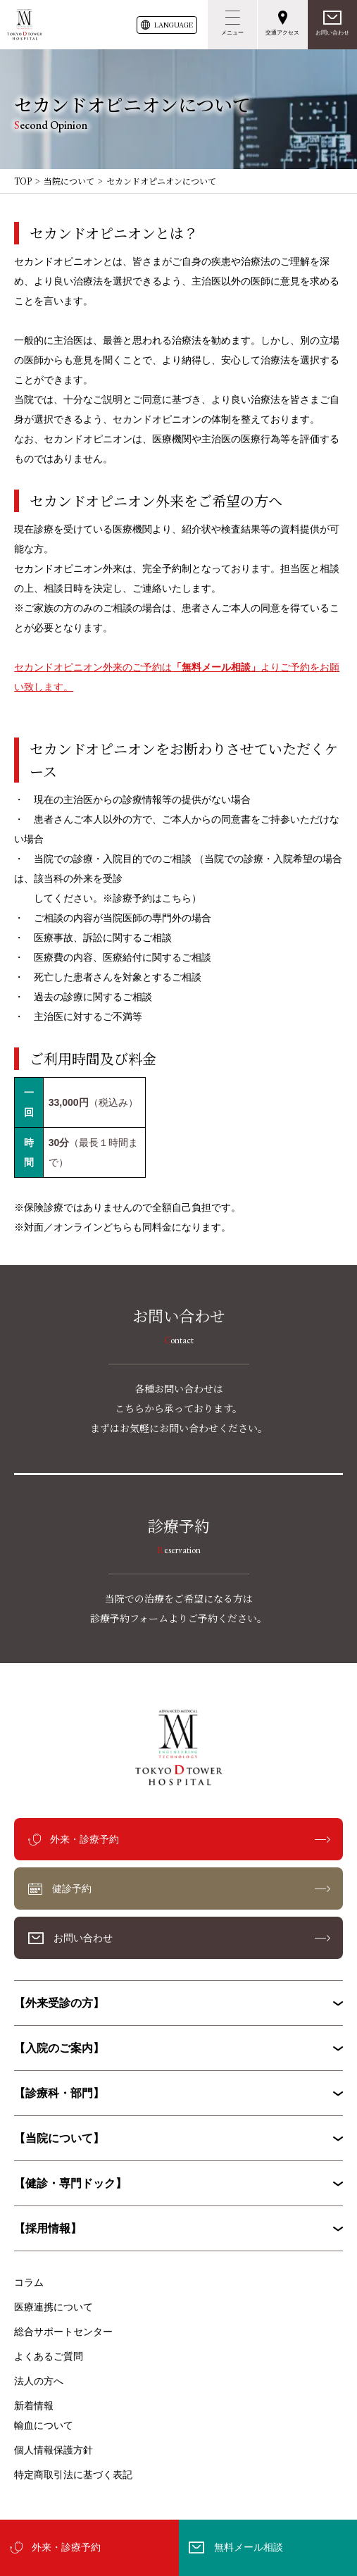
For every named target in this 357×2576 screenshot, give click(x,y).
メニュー (232, 33)
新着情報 (34, 2405)
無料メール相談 (248, 2547)
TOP (23, 181)
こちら (177, 898)
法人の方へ (38, 2381)
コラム (29, 2282)
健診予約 (72, 1888)
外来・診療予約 (66, 2547)
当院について (69, 181)
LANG (173, 25)
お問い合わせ (332, 33)
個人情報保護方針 (53, 2450)
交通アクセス (282, 33)
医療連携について (53, 2307)
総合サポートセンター (63, 2331)
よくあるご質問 (48, 2356)
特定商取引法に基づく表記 (73, 2474)
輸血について (43, 2425)
